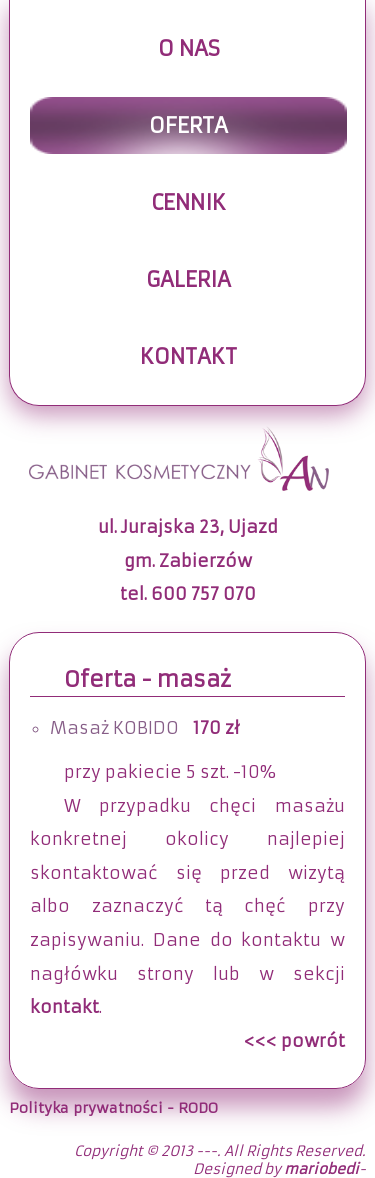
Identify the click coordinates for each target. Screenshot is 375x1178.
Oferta (188, 125)
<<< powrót (294, 1041)
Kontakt (188, 356)
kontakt (64, 1007)
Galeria (188, 279)
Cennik (188, 202)
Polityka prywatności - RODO (113, 1108)
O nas (189, 48)
